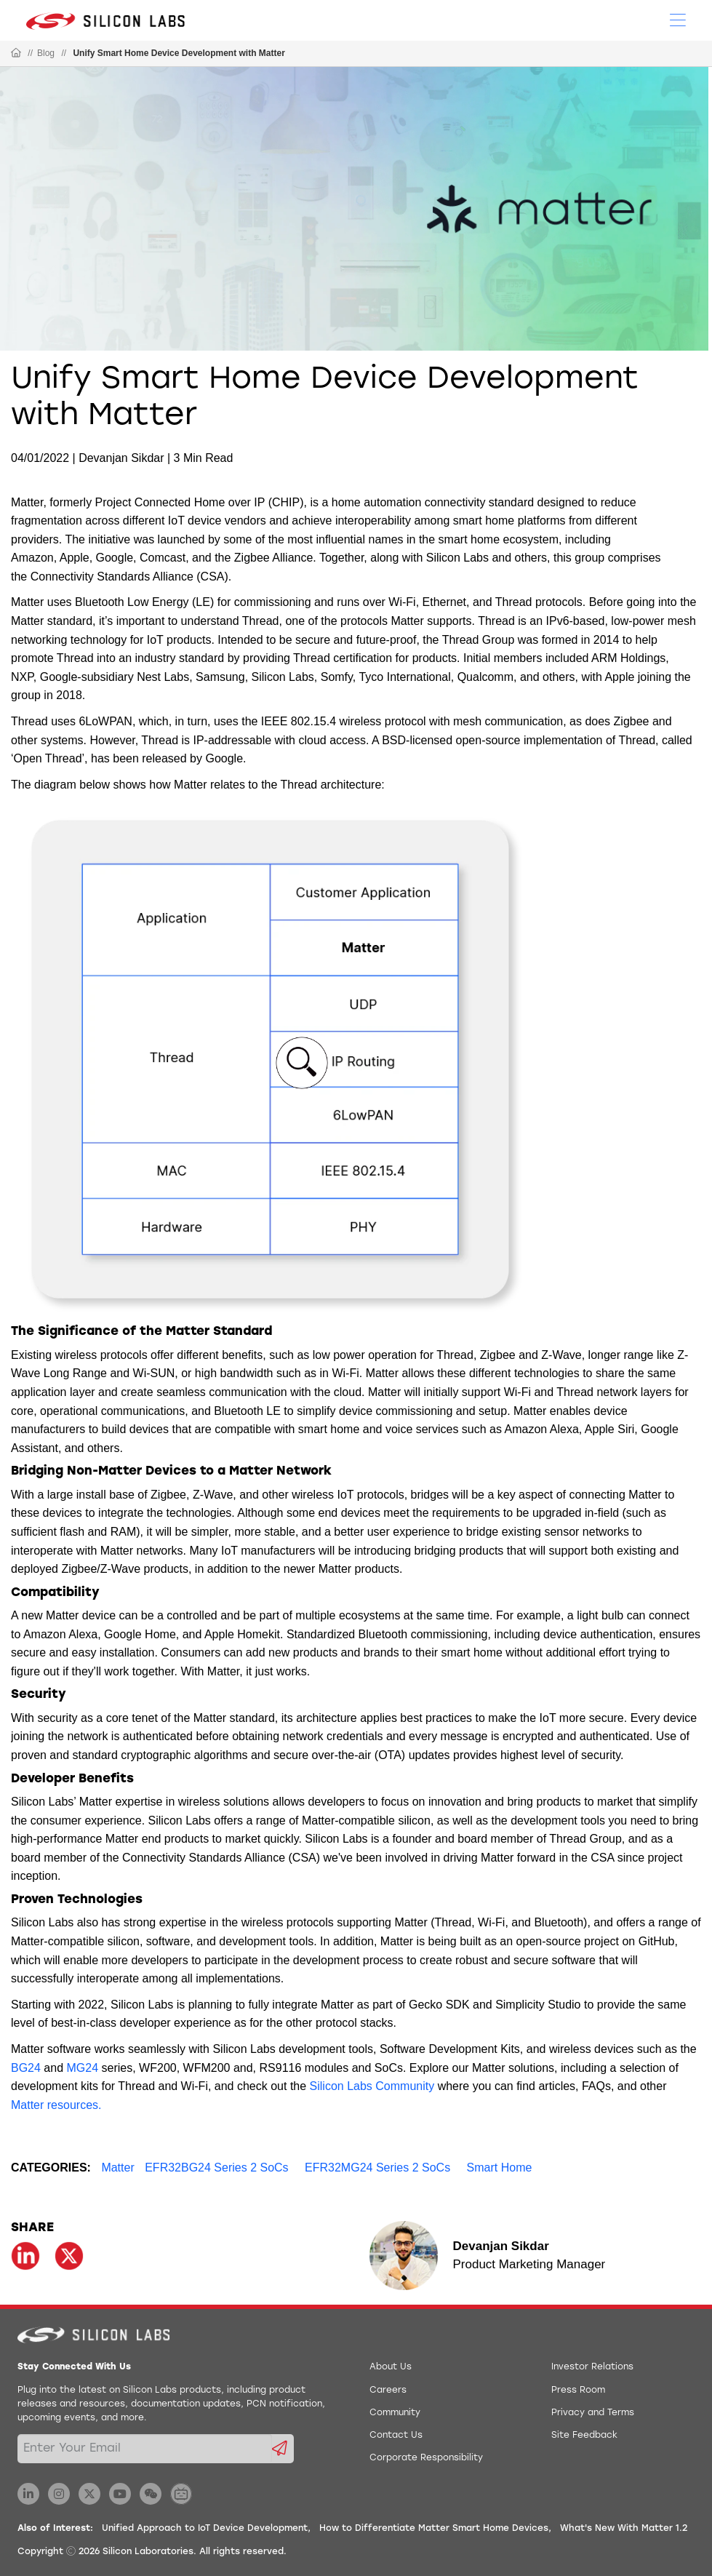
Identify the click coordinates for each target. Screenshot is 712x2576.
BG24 (26, 2068)
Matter (117, 2167)
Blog (46, 53)
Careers (388, 2390)
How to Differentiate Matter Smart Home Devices (433, 2528)
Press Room (578, 2390)
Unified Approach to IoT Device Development (205, 2528)
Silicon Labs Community (372, 2086)
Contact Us (396, 2435)
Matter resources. (56, 2105)
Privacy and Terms (592, 2413)
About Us (390, 2367)
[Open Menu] (678, 19)
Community (394, 2413)
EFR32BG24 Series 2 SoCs (216, 2167)
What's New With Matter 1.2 (623, 2528)
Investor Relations (592, 2367)
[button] (302, 1063)
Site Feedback (584, 2435)
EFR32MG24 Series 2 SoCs (377, 2167)
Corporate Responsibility (426, 2458)
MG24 (83, 2068)
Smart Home (499, 2167)
